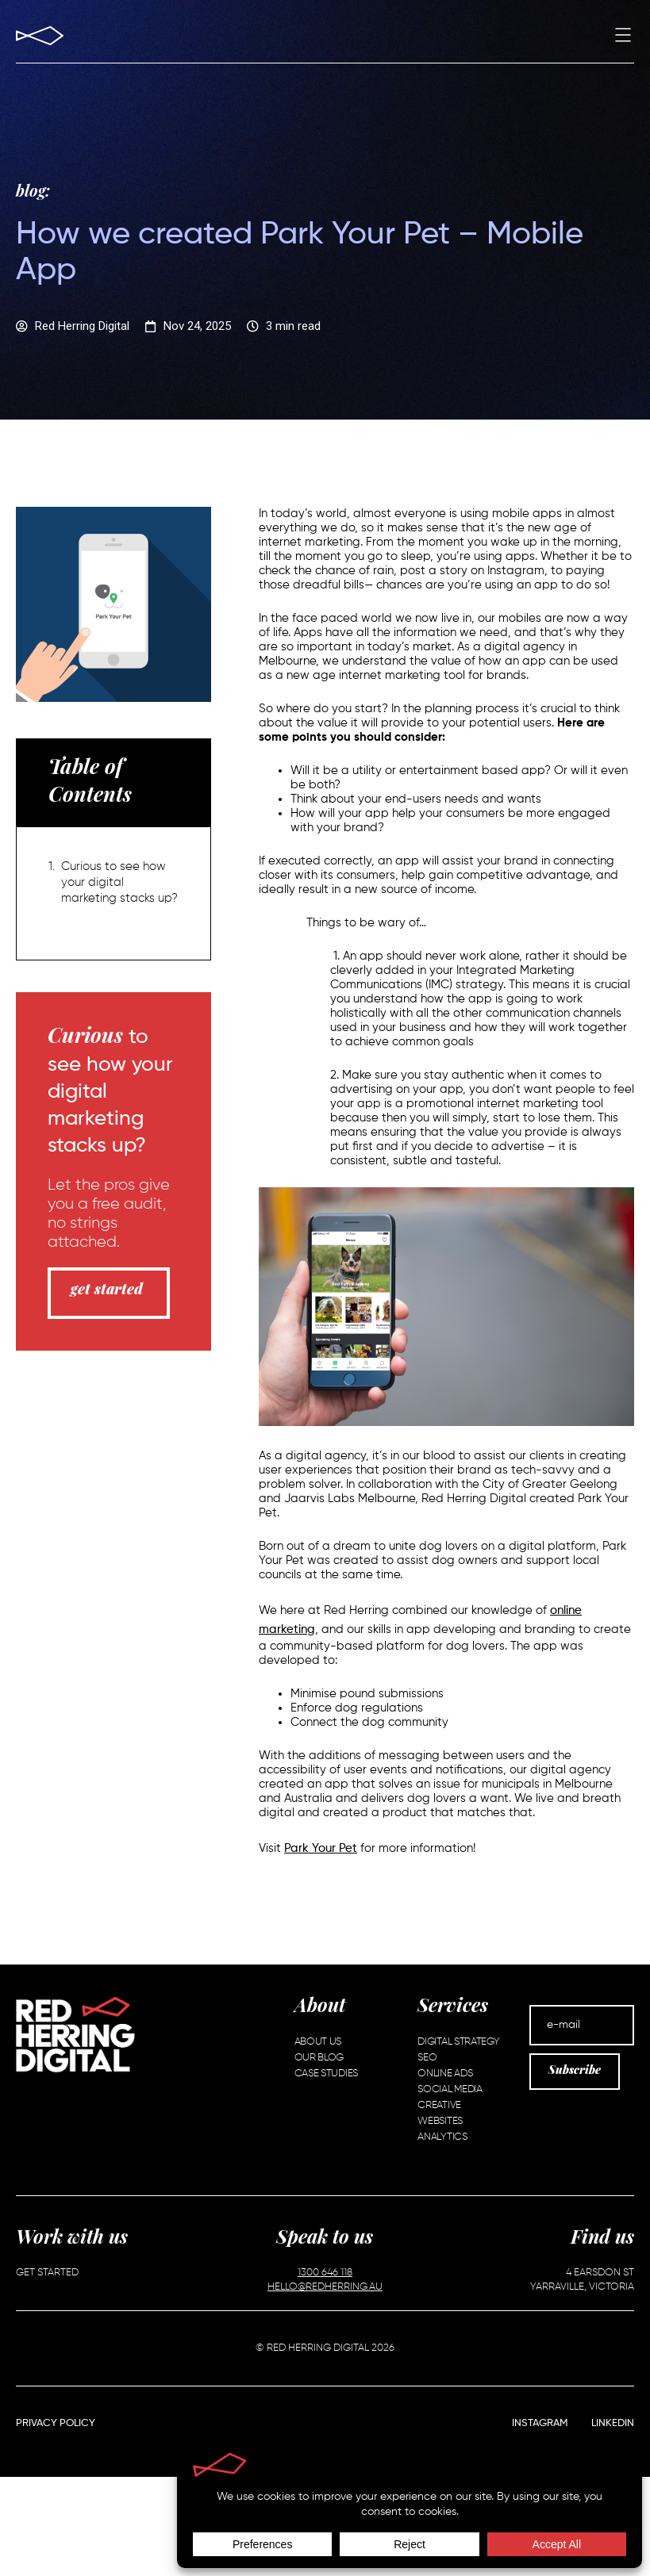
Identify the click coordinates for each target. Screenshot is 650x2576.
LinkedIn (612, 2423)
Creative (439, 2105)
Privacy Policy (55, 2423)
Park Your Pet (320, 1848)
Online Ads (444, 2073)
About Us (318, 2042)
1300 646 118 (325, 2272)
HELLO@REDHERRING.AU (325, 2287)
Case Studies (326, 2073)
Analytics (442, 2137)
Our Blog (319, 2058)
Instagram (539, 2423)
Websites (440, 2121)
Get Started (47, 2272)
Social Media (449, 2089)
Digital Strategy (458, 2042)
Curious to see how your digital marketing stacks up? (119, 882)
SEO (427, 2058)
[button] (623, 37)
